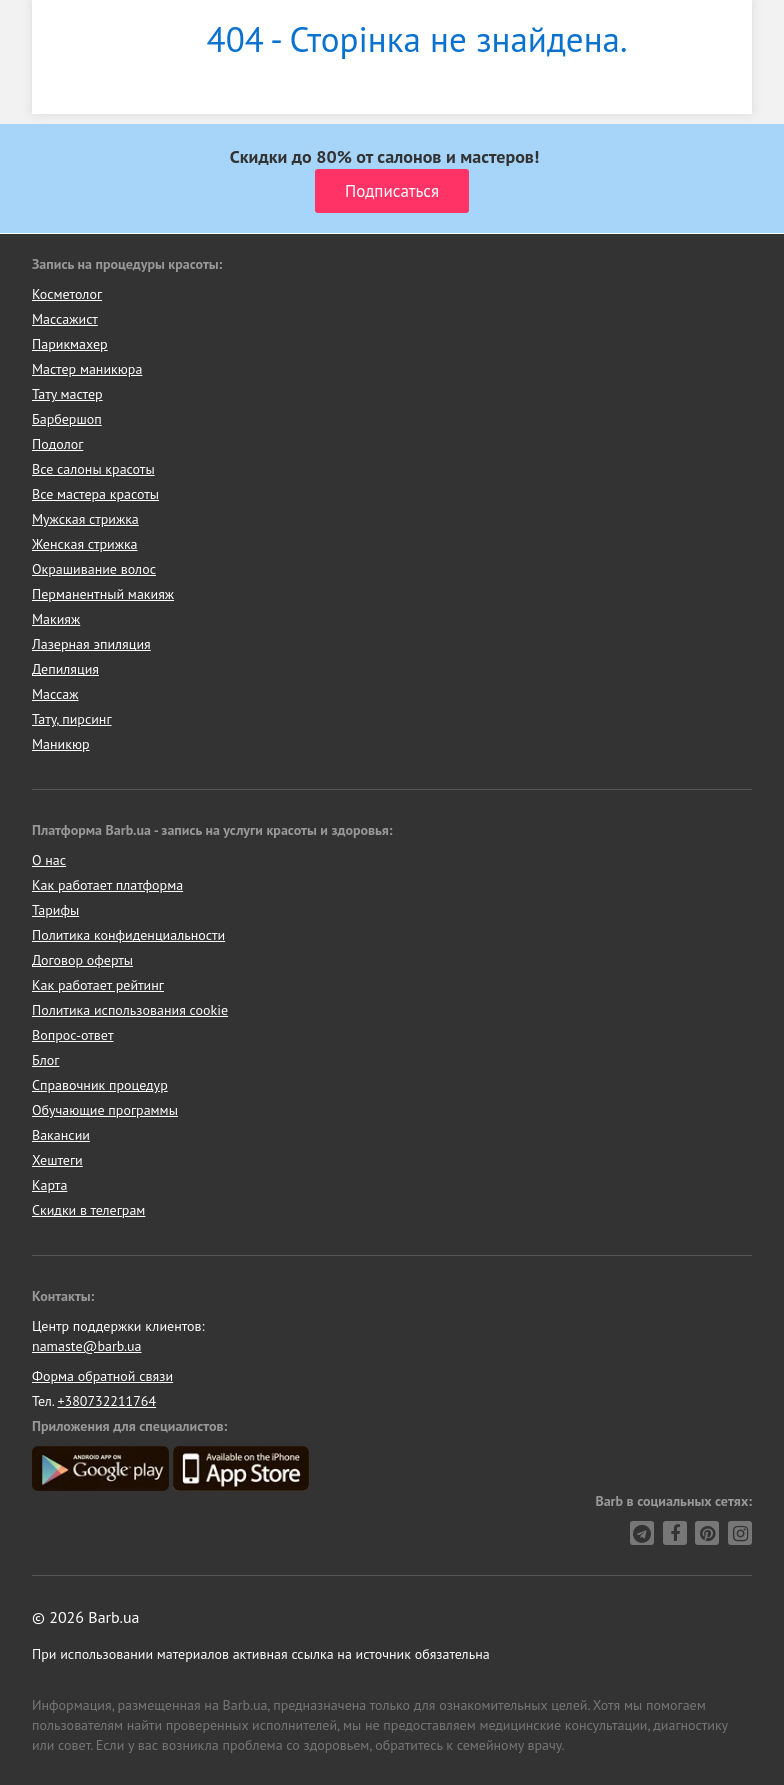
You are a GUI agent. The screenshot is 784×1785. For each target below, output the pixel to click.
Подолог (57, 444)
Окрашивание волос (94, 569)
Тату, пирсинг (72, 719)
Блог (45, 1060)
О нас (49, 860)
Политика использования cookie (130, 1010)
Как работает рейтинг (98, 985)
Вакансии (61, 1135)
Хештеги (57, 1160)
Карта (49, 1185)
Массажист (65, 319)
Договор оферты (82, 960)
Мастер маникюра (87, 369)
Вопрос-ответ (72, 1035)
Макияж (56, 619)
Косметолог (67, 294)
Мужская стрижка (85, 519)
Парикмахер (70, 344)
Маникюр (61, 744)
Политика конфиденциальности (128, 935)
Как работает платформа (107, 885)
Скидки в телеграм (88, 1210)
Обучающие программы (105, 1110)
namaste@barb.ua (87, 1346)
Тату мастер (67, 394)
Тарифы (55, 910)
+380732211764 (106, 1401)
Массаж (55, 694)
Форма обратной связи (102, 1376)
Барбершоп (67, 419)
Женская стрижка (85, 544)
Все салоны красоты (93, 469)
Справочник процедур (100, 1085)
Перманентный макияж (103, 594)
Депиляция (65, 669)
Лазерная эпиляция (91, 644)
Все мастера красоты (95, 494)
